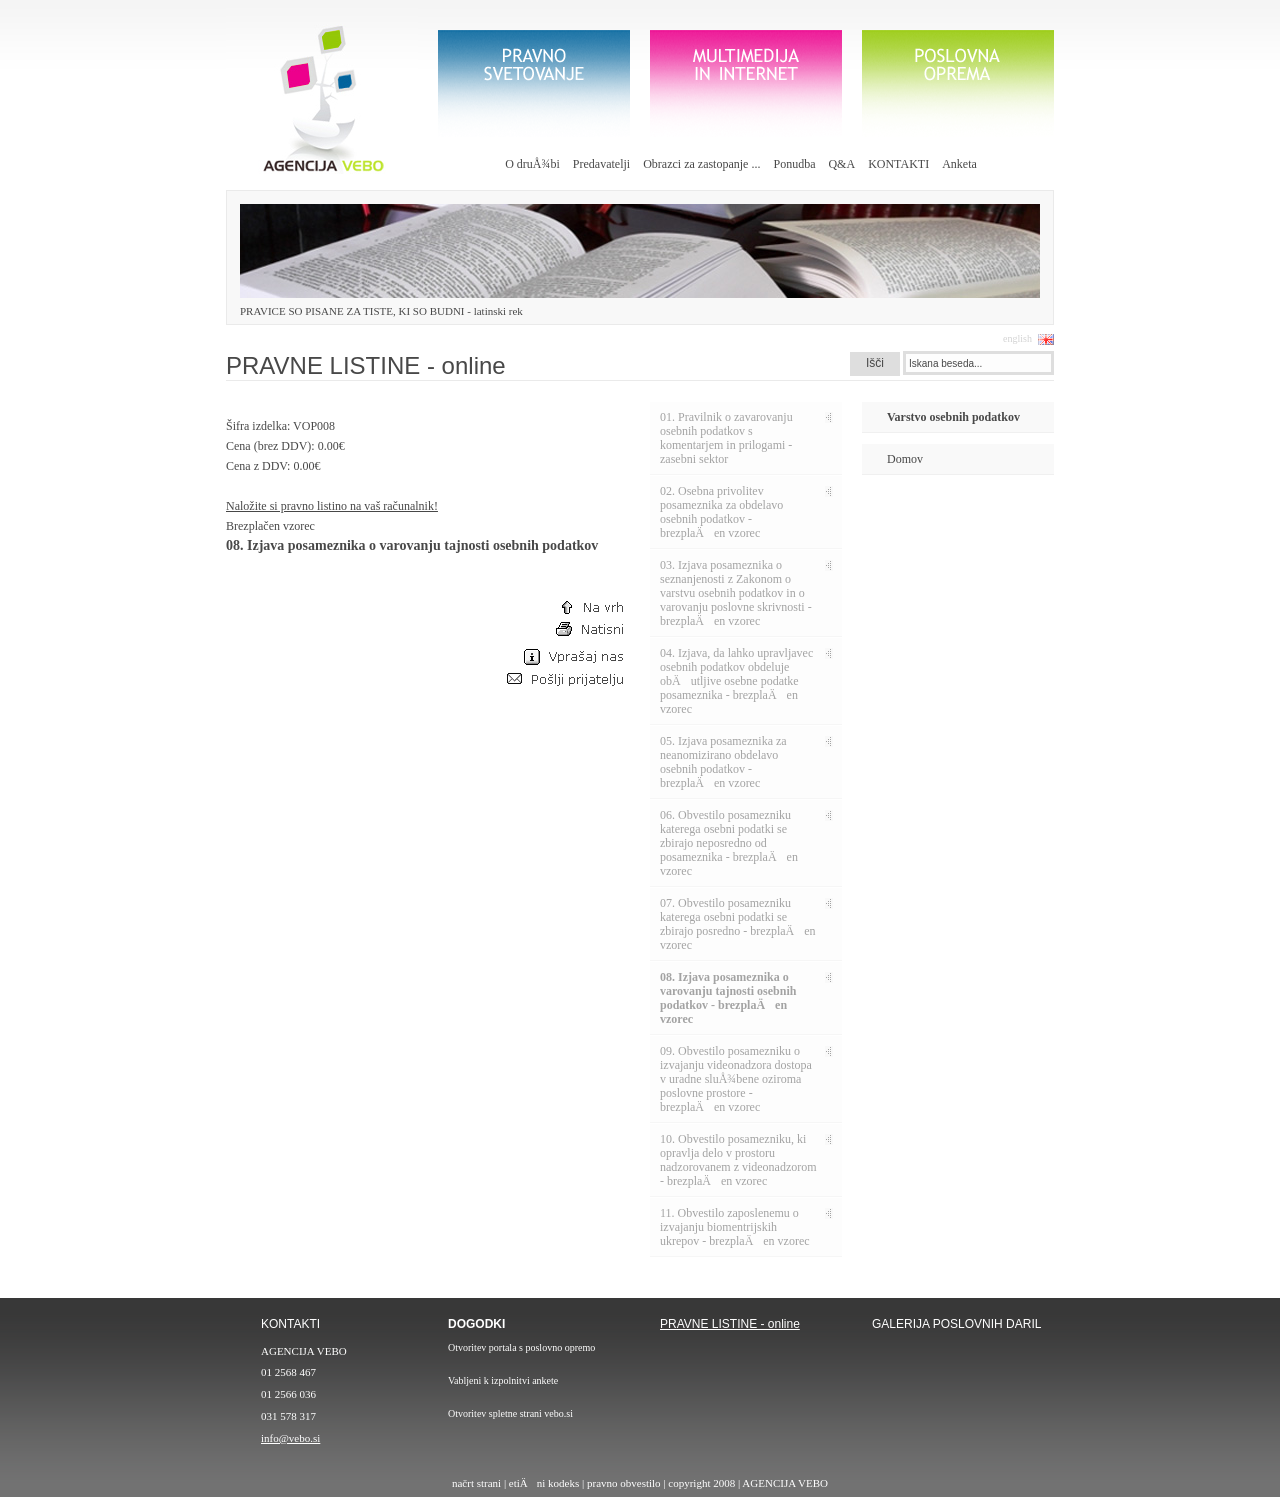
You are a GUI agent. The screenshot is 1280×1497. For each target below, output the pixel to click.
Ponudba (794, 164)
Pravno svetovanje (534, 83)
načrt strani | (480, 1483)
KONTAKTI (898, 164)
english (1017, 338)
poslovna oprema (958, 83)
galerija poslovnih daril (956, 1400)
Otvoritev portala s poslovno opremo (521, 1347)
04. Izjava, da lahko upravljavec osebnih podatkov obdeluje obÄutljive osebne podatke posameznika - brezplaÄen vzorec (736, 681)
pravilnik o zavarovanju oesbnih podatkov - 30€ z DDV (759, 1399)
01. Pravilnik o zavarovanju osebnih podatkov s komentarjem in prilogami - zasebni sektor (726, 438)
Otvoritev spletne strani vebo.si (510, 1413)
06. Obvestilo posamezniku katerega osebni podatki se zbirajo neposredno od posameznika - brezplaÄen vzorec (729, 843)
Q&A (841, 164)
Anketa (959, 164)
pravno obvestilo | (627, 1483)
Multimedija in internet (746, 83)
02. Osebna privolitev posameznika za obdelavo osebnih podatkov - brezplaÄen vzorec (721, 512)
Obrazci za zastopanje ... (701, 164)
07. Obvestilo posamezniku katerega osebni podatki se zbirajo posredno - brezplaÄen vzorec (738, 924)
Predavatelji (601, 164)
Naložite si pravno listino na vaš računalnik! (332, 506)
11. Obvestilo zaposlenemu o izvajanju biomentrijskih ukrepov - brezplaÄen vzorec (735, 1227)
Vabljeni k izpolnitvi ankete (503, 1380)
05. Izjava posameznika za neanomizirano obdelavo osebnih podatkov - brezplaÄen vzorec (723, 762)
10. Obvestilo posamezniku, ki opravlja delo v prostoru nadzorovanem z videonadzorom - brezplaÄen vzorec (738, 1160)
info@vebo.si (290, 1438)
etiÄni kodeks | (548, 1483)
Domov (905, 459)
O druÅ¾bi (532, 164)
